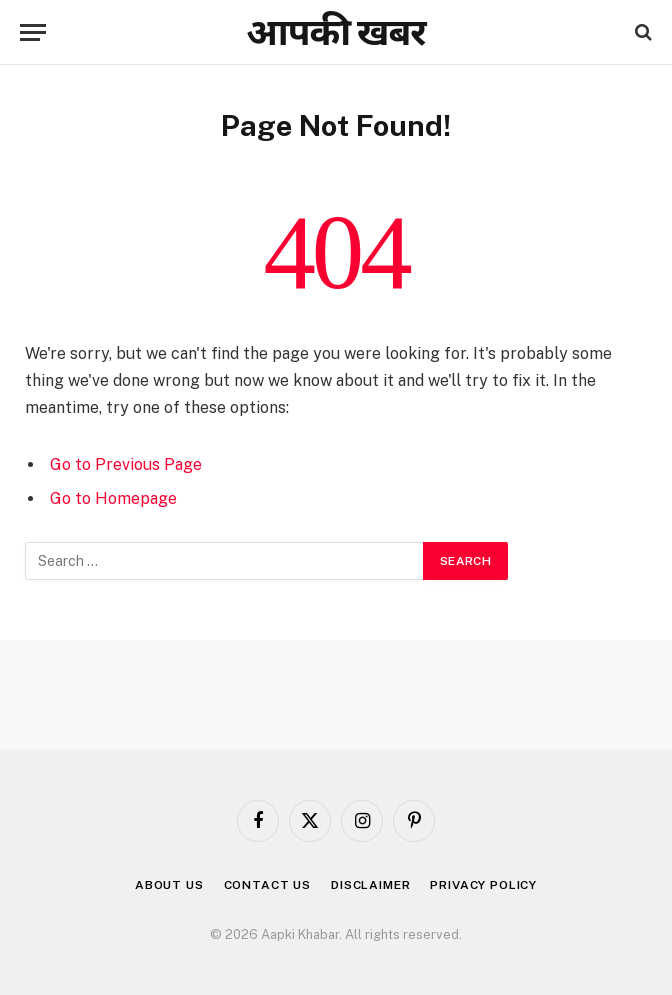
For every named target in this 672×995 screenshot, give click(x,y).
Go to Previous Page (126, 464)
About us (169, 885)
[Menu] (33, 32)
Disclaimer (370, 885)
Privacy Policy (483, 885)
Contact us (267, 885)
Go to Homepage (113, 498)
